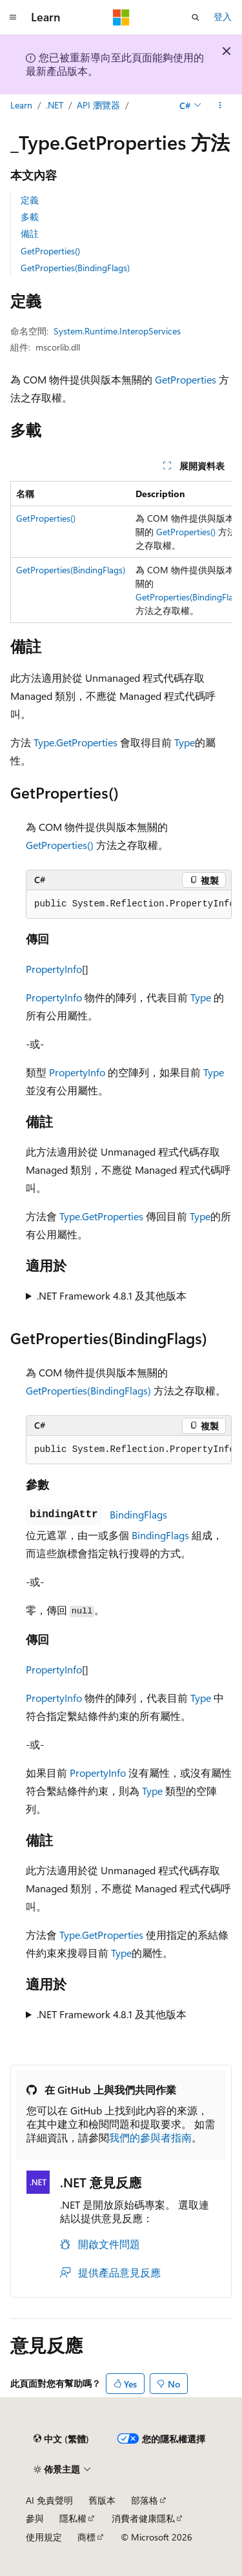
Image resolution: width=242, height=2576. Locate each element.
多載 (30, 216)
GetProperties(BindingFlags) (75, 267)
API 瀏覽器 (98, 105)
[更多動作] (220, 105)
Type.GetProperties (75, 742)
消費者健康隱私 (143, 2518)
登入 (223, 16)
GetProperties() (50, 251)
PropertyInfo (54, 969)
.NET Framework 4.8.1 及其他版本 (112, 1295)
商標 (86, 2537)
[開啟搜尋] (195, 17)
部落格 (144, 2500)
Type (184, 742)
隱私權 (72, 2518)
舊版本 (102, 2500)
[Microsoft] (121, 17)
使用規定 (44, 2537)
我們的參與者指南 (150, 2137)
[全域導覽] (13, 17)
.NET (54, 105)
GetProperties (185, 379)
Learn (21, 105)
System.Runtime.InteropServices (117, 331)
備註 (30, 233)
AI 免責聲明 (49, 2500)
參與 (35, 2518)
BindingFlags (138, 1514)
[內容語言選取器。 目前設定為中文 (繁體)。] (61, 2439)
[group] (121, 552)
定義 (30, 200)
